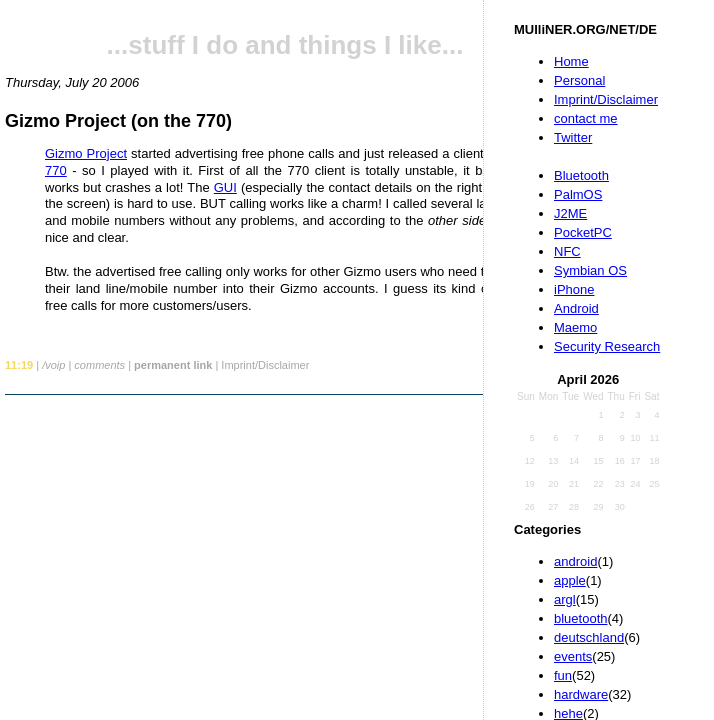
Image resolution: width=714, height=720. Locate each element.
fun (563, 675)
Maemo (575, 327)
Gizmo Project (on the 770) (118, 121)
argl (565, 599)
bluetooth (581, 618)
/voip (53, 365)
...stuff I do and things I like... (285, 45)
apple (570, 580)
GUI (225, 187)
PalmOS (578, 194)
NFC (567, 251)
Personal (579, 80)
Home (571, 61)
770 (56, 170)
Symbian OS (590, 270)
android (575, 561)
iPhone (574, 289)
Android (576, 308)
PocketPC (583, 232)
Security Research (607, 346)
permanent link (173, 365)
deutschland (589, 637)
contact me (586, 118)
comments (99, 365)
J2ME (570, 213)
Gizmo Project (86, 153)
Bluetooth (581, 175)
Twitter (573, 137)
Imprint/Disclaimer (606, 99)
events (573, 656)
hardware (581, 694)
